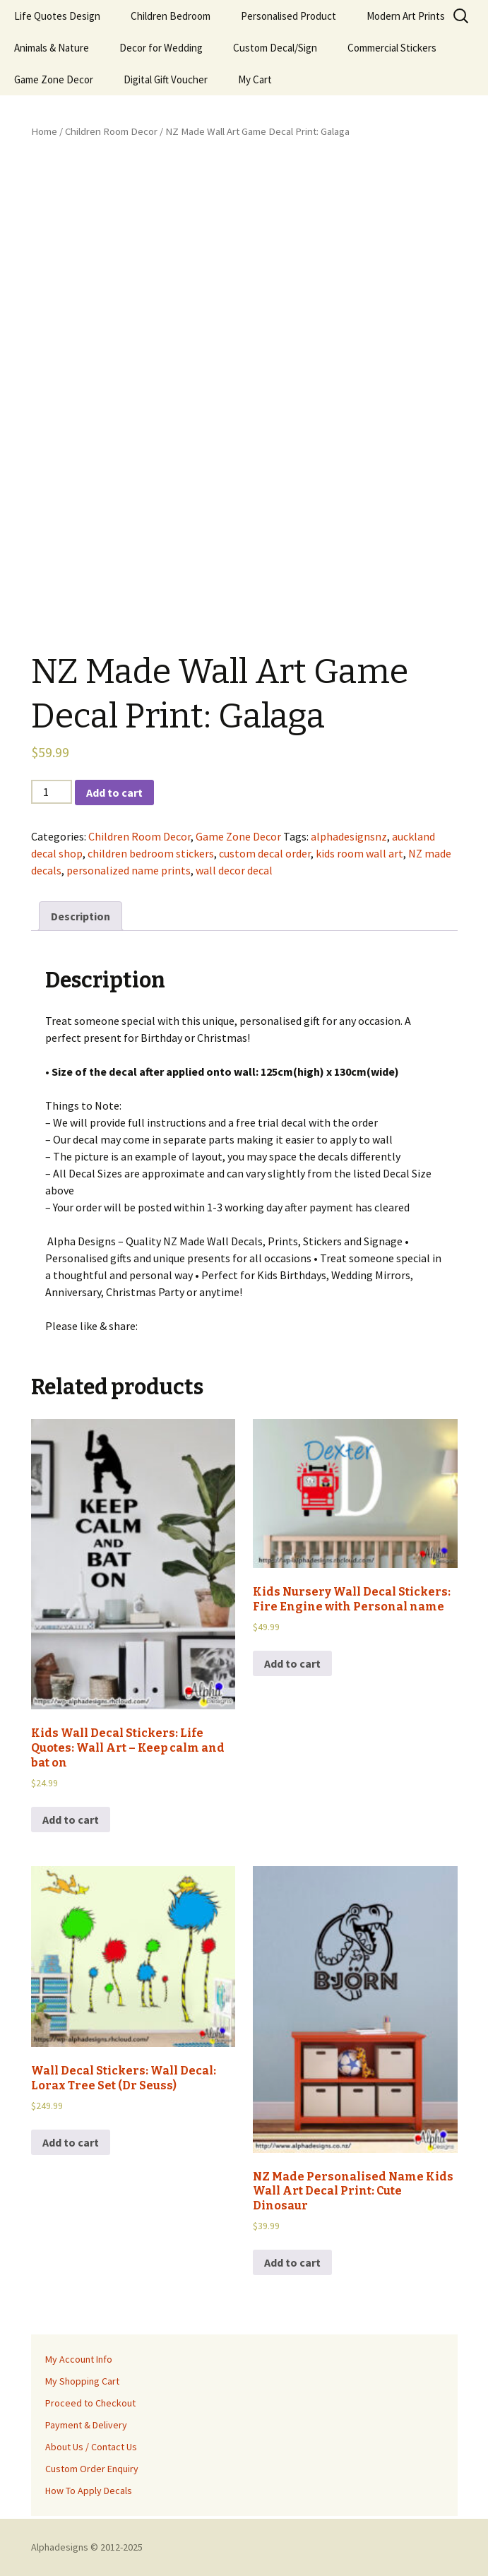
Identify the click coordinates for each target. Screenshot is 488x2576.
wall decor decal (234, 870)
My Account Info (78, 2359)
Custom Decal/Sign (275, 47)
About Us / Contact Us (91, 2446)
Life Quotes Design (57, 16)
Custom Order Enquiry (91, 2468)
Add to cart (114, 792)
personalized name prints (128, 870)
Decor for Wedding (161, 47)
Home (44, 131)
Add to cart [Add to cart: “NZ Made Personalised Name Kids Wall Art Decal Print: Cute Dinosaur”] (292, 2262)
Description (80, 916)
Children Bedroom (170, 16)
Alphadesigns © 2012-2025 (87, 2547)
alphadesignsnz (349, 836)
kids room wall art (359, 853)
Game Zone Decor (53, 79)
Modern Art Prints (406, 16)
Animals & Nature (51, 47)
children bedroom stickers (151, 853)
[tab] (80, 916)
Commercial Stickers (391, 47)
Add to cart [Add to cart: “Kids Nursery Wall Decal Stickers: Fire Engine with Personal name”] (292, 1663)
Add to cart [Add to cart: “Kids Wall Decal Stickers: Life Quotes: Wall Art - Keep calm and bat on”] (70, 1819)
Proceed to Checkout (90, 2403)
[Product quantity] (51, 792)
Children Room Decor (111, 131)
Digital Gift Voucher (166, 79)
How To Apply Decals (88, 2490)
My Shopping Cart (82, 2381)
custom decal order (265, 853)
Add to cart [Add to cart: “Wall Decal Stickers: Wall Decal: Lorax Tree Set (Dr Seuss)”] (70, 2142)
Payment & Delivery (86, 2424)
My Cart (255, 79)
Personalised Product (288, 16)
